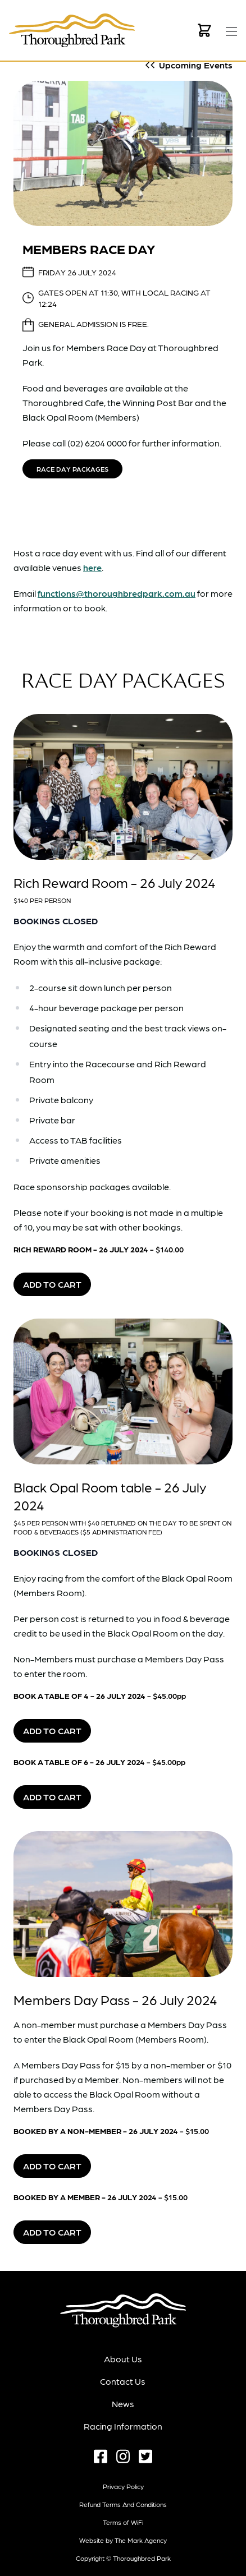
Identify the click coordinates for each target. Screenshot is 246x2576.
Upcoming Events (196, 64)
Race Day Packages (72, 469)
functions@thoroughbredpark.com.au (116, 593)
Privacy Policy (123, 2486)
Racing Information (123, 2426)
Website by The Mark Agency (123, 2540)
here (92, 567)
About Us (123, 2358)
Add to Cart (52, 1284)
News (123, 2403)
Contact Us (122, 2381)
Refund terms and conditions (123, 2504)
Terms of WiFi (123, 2522)
